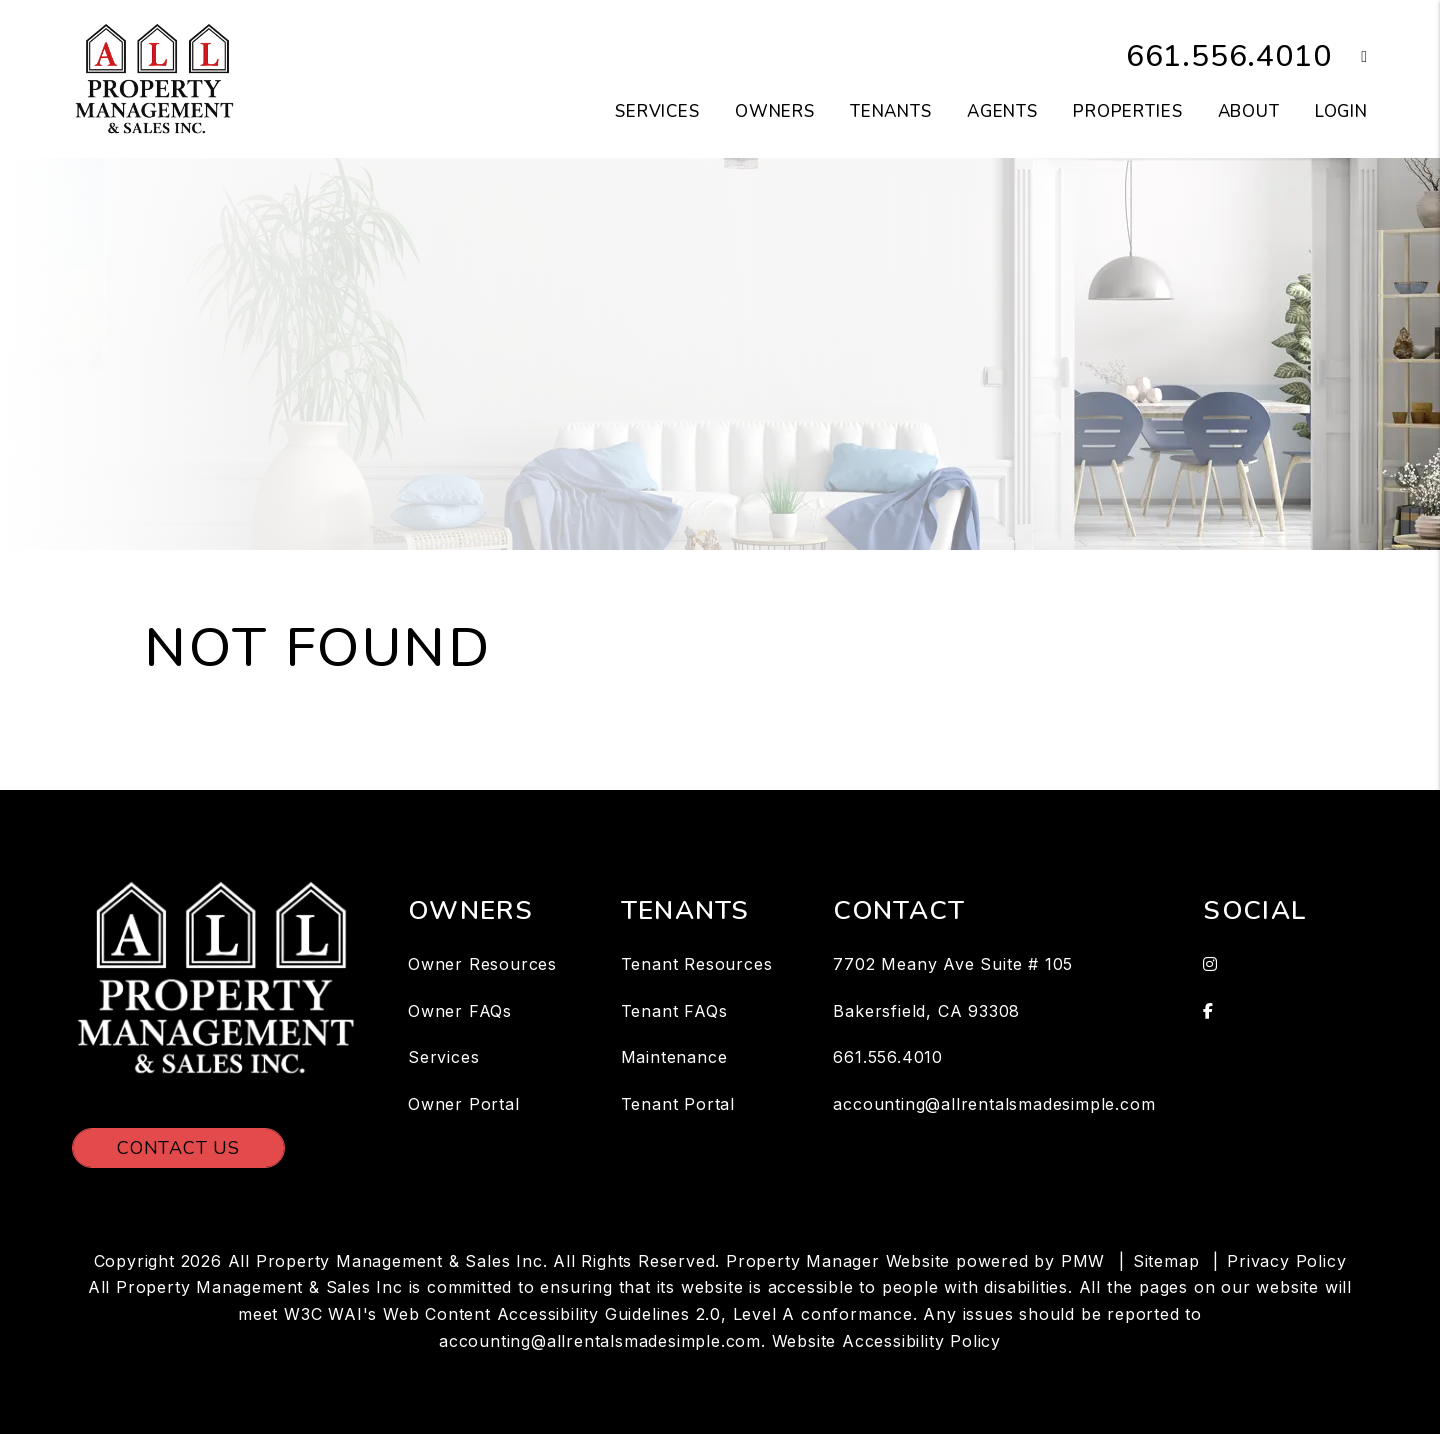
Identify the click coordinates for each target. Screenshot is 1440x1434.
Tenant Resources (697, 964)
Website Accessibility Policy (886, 1341)
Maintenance (674, 1057)
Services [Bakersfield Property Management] (657, 111)
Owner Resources (482, 964)
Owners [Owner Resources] (775, 111)
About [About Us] (1249, 111)
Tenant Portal (678, 1104)
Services (443, 1057)
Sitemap (1166, 1261)
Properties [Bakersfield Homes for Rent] (1128, 111)
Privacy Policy (1286, 1261)
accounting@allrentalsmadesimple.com (994, 1104)
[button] (1349, 57)
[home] (154, 78)
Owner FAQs (460, 1011)
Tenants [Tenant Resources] (891, 111)
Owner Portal (464, 1104)
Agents (1002, 111)
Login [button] (1341, 111)
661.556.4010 (1229, 56)
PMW (1083, 1261)
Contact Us (178, 1148)
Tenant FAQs (674, 1011)
